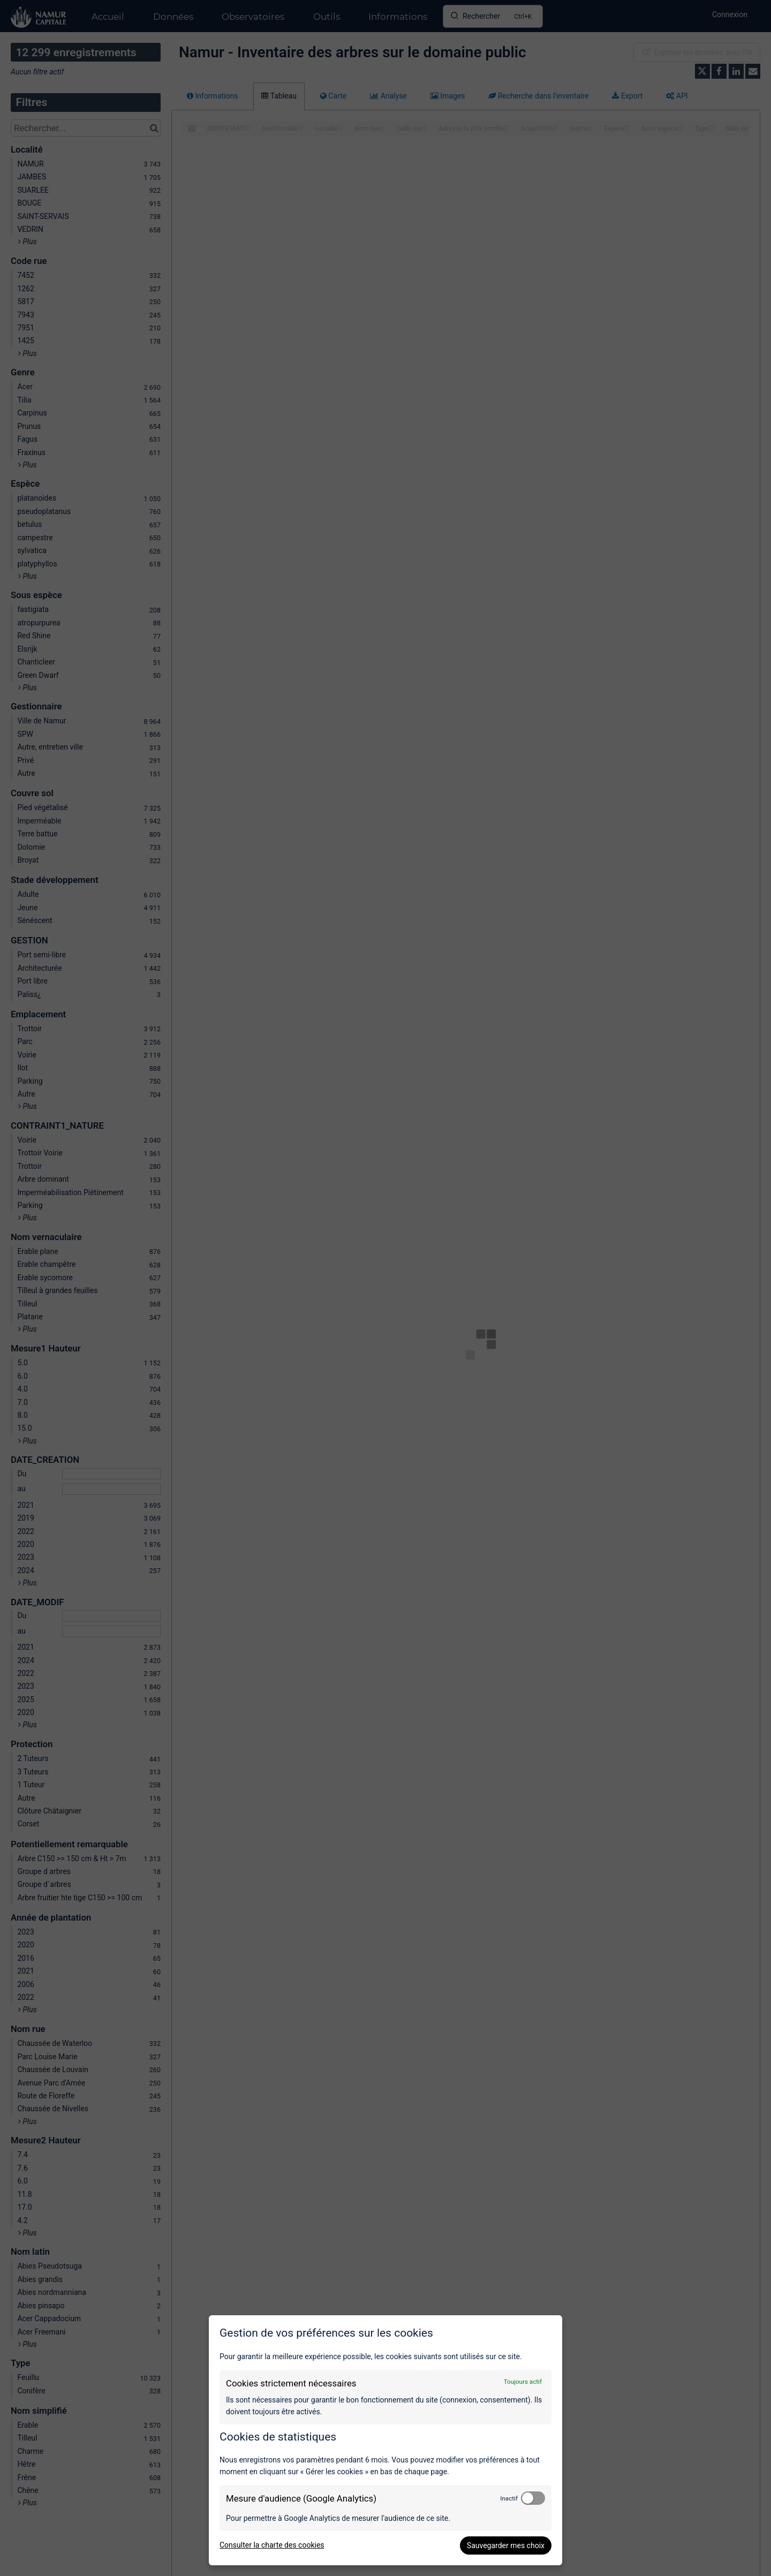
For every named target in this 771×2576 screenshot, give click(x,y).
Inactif (509, 2498)
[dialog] (385, 2440)
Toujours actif (523, 2381)
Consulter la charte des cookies (272, 2545)
